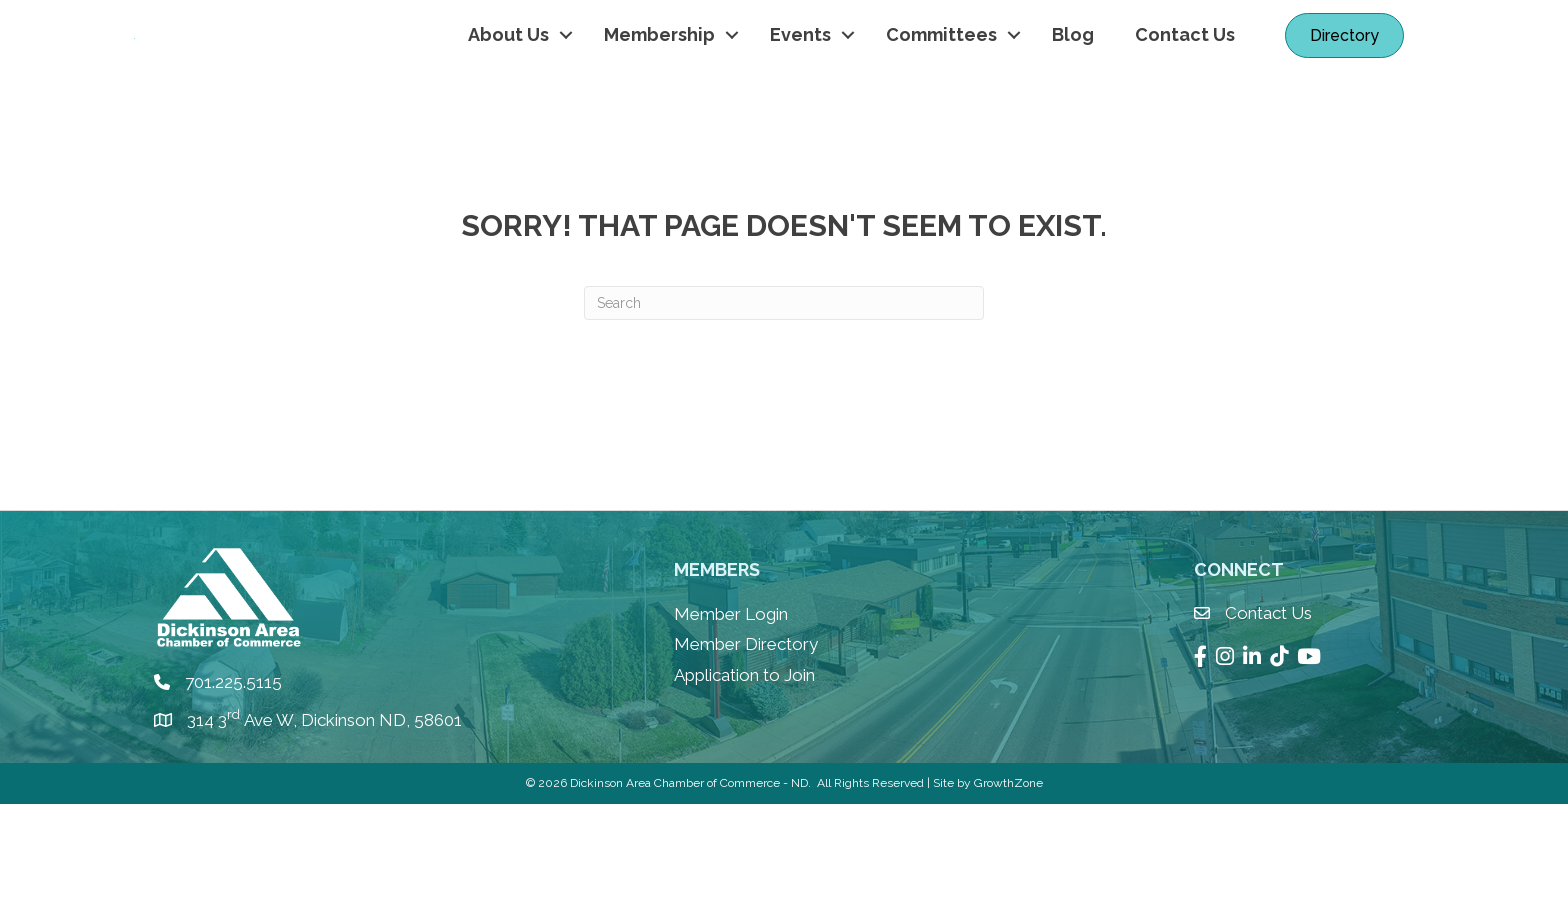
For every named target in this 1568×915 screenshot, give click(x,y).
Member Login (731, 725)
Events (800, 90)
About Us (508, 90)
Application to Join (744, 786)
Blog (1073, 90)
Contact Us (1185, 90)
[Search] (784, 414)
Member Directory (746, 756)
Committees (941, 90)
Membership (659, 90)
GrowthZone (1008, 895)
